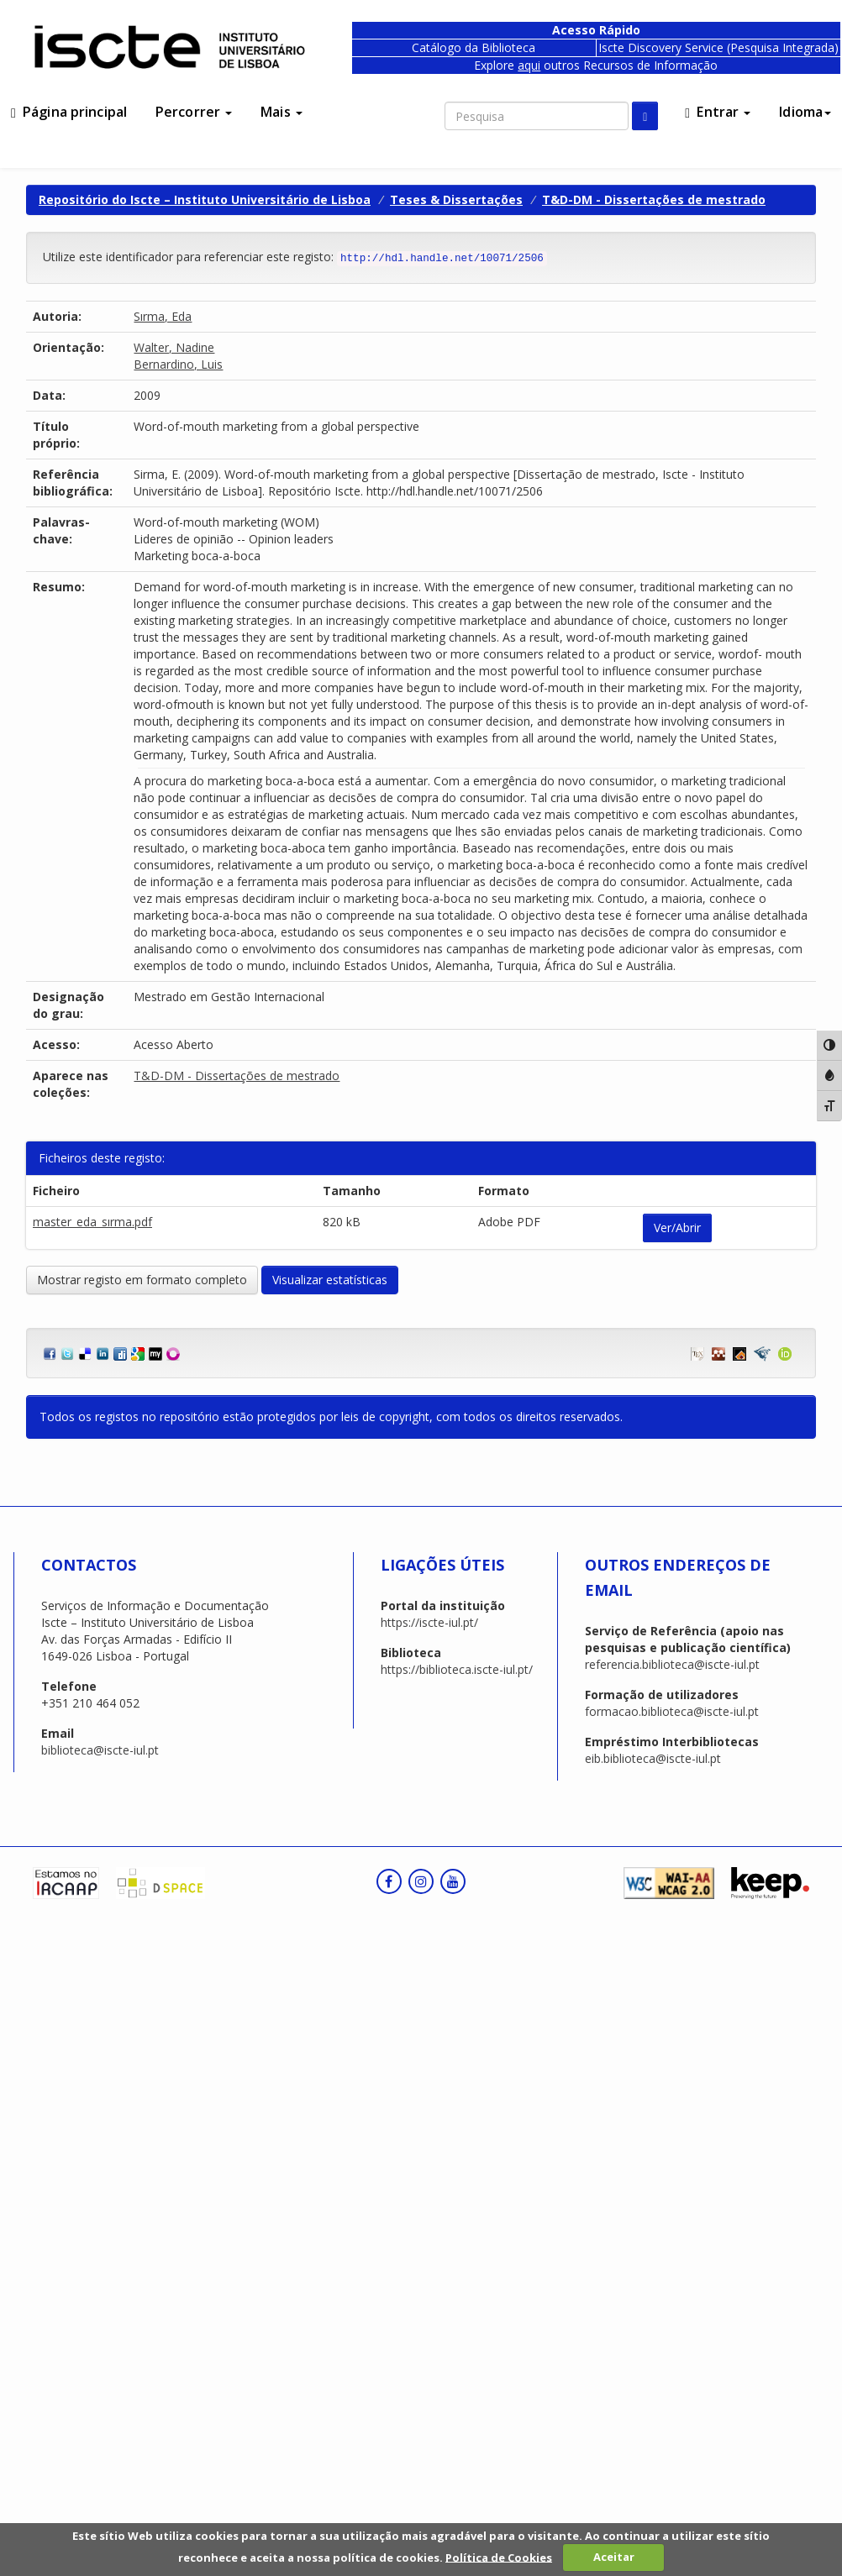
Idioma (805, 111)
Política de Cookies (498, 2556)
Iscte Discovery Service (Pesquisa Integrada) (718, 47)
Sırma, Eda (163, 316)
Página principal (69, 111)
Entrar (717, 111)
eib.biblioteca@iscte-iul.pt (653, 1758)
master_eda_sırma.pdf (92, 1222)
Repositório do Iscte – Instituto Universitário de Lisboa (205, 199)
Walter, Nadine (174, 347)
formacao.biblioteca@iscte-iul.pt (672, 1711)
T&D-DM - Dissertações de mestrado (654, 199)
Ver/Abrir (677, 1228)
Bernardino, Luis (178, 364)
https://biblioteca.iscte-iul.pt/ (457, 1669)
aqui (529, 65)
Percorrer (193, 111)
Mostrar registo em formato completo (142, 1280)
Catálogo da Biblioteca (473, 47)
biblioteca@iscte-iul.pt (100, 1750)
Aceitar (613, 2556)
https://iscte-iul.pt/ (429, 1622)
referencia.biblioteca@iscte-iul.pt (672, 1664)
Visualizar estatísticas (329, 1280)
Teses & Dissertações (456, 199)
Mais (281, 111)
